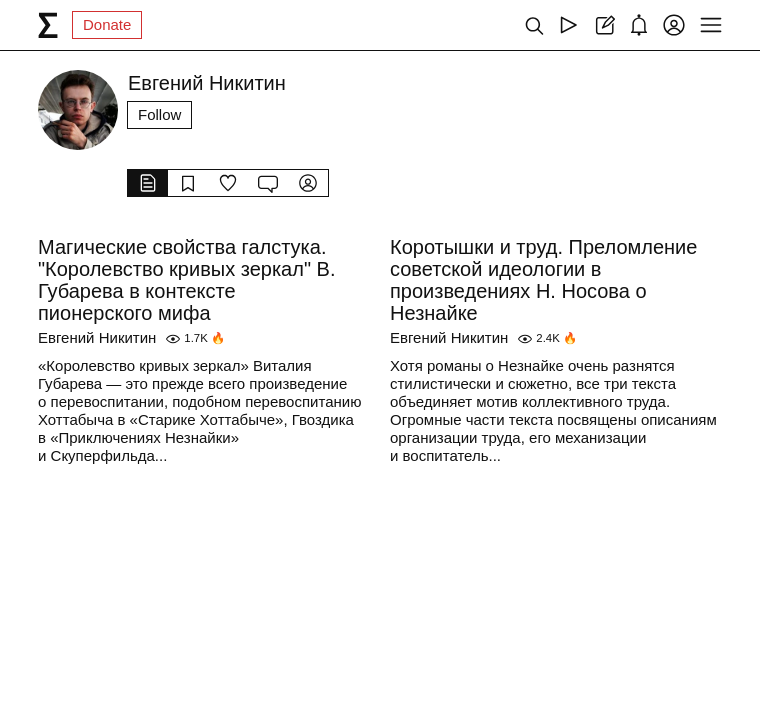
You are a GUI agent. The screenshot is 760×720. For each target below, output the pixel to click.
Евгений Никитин (97, 337)
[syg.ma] (48, 25)
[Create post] (603, 25)
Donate (107, 24)
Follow (159, 114)
